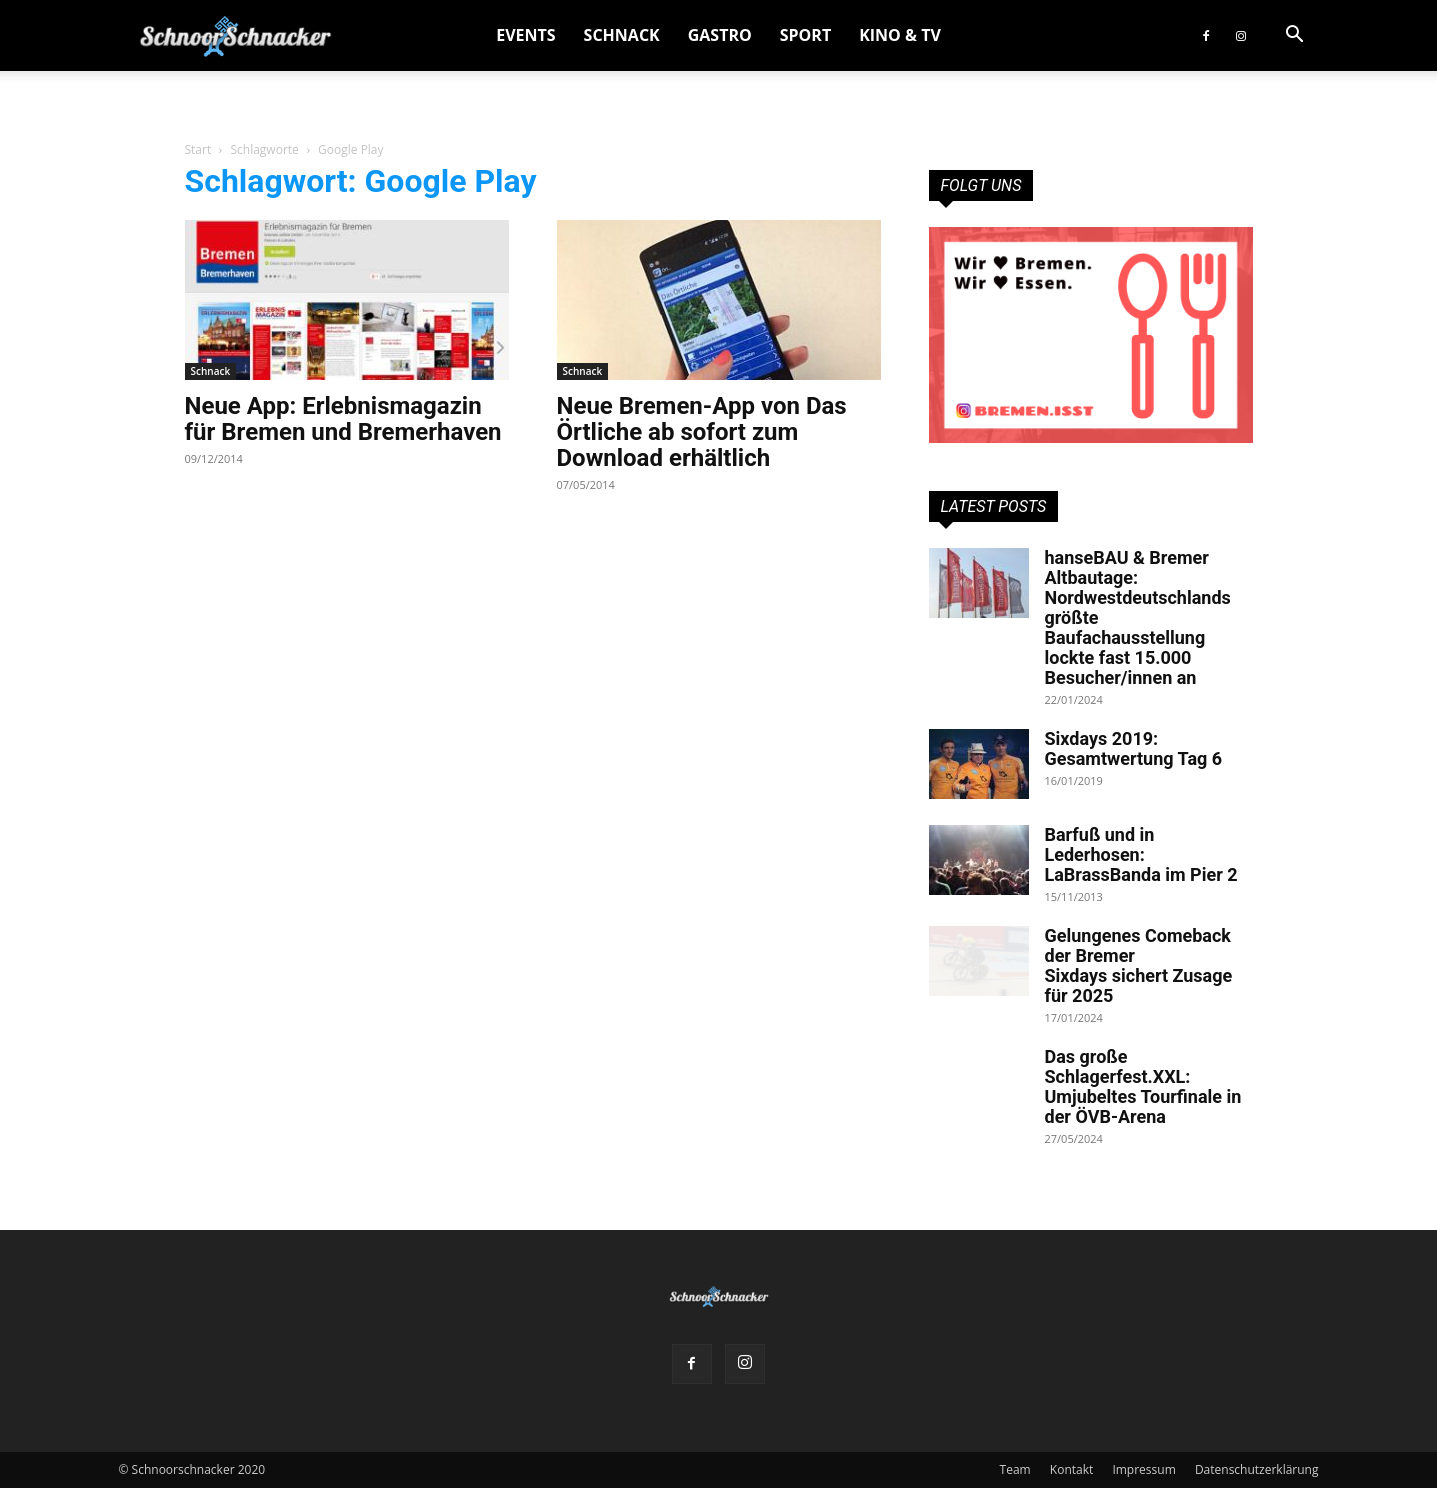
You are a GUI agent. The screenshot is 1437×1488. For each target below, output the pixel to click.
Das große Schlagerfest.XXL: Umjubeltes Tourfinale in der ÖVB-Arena (1143, 1086)
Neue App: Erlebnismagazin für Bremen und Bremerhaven (343, 419)
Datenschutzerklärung (1257, 1469)
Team (1015, 1469)
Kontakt (1071, 1469)
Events (525, 35)
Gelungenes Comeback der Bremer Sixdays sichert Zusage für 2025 (1139, 965)
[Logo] (235, 35)
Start (198, 149)
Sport (805, 35)
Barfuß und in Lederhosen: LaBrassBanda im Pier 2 (1141, 854)
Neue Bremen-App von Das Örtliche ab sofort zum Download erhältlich (702, 432)
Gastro (720, 35)
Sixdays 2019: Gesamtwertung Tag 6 (1134, 748)
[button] (1295, 36)
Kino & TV (900, 35)
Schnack (622, 35)
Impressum (1143, 1469)
